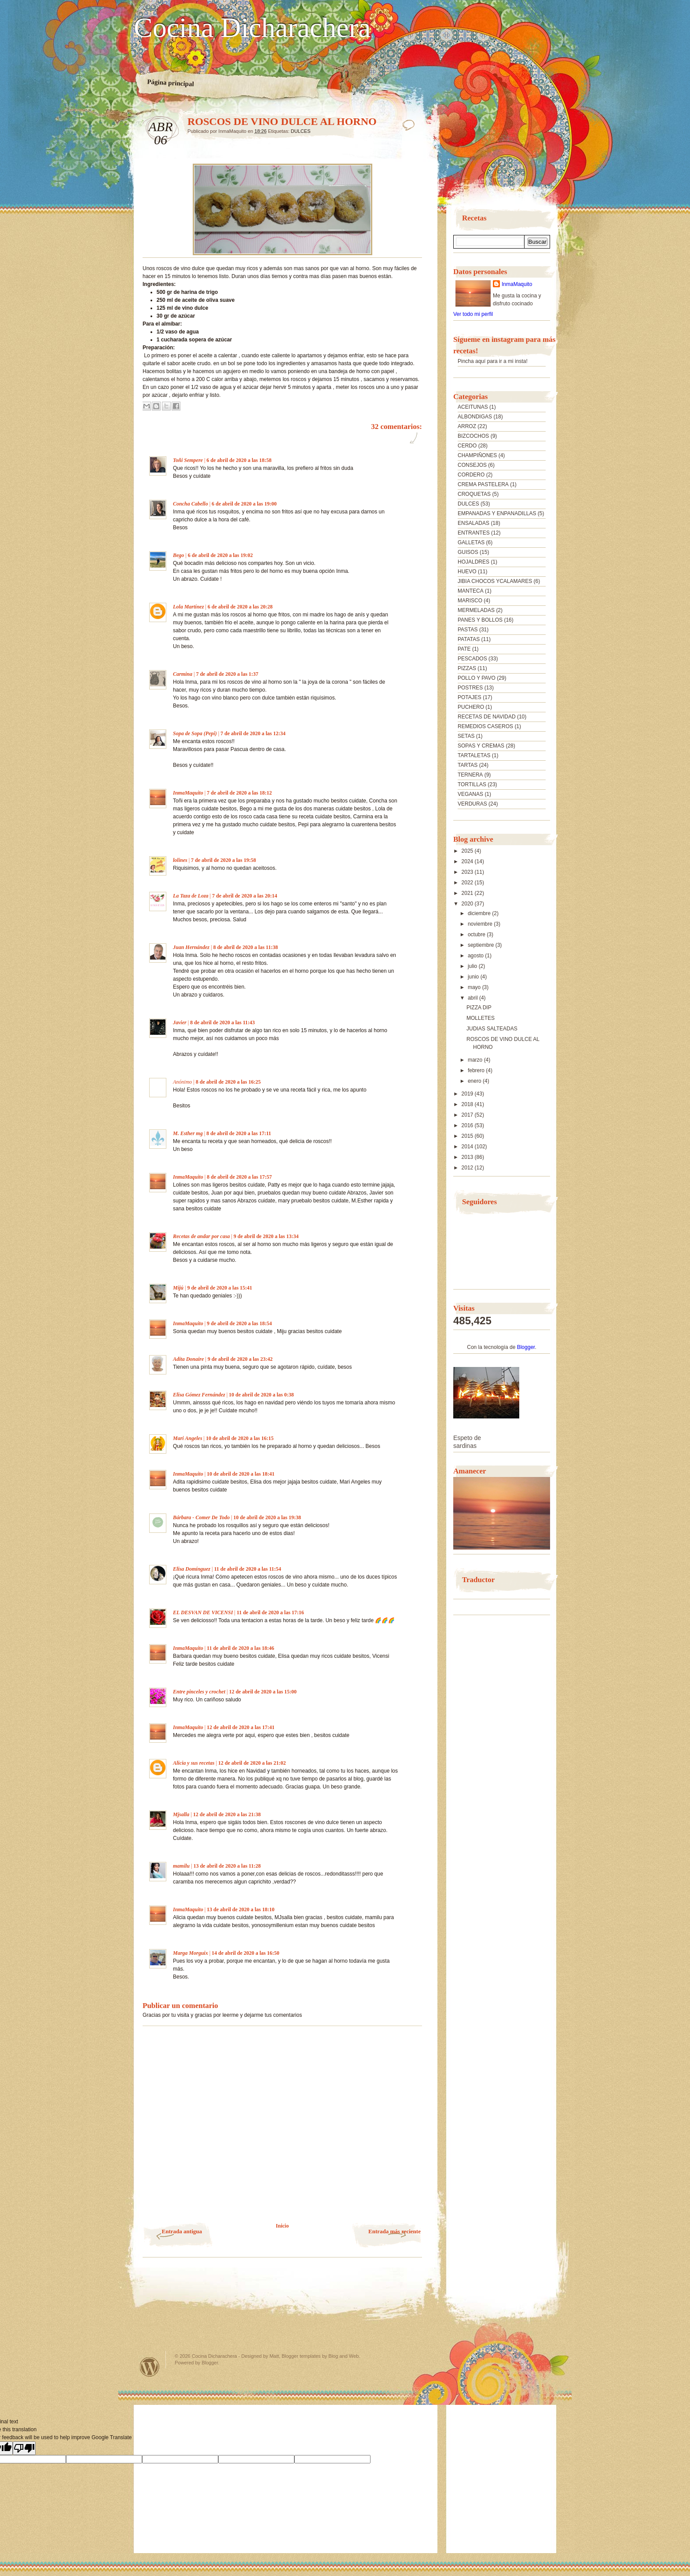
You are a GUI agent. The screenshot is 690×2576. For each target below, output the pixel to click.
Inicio (282, 2226)
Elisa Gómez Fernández (199, 1395)
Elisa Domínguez (191, 1569)
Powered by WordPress (149, 2366)
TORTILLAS (472, 784)
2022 (468, 882)
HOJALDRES (473, 562)
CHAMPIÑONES (477, 455)
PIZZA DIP (479, 1007)
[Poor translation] (24, 2448)
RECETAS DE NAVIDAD (487, 717)
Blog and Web (343, 2356)
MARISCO (470, 600)
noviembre (481, 924)
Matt (274, 2356)
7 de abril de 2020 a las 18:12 (239, 793)
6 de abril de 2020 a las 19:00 (244, 504)
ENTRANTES (474, 533)
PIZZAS (467, 668)
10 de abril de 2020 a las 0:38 (261, 1395)
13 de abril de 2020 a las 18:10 (241, 1909)
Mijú (178, 1288)
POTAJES (469, 697)
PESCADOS (472, 659)
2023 (468, 872)
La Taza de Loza (191, 896)
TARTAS (467, 765)
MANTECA (471, 591)
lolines (180, 860)
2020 (468, 904)
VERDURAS (472, 804)
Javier (180, 1022)
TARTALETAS (474, 755)
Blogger (526, 1347)
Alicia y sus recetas (193, 1763)
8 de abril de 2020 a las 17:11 (238, 1133)
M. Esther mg (188, 1133)
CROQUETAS (474, 494)
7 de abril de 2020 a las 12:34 (253, 733)
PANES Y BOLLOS (480, 620)
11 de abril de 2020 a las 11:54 (247, 1569)
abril (473, 998)
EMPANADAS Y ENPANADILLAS (497, 513)
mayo (475, 987)
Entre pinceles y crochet (199, 1692)
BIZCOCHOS (473, 436)
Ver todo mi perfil (473, 314)
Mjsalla (181, 1814)
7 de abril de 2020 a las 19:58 (223, 860)
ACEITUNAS (473, 407)
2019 (468, 1094)
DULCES (301, 131)
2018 (468, 1104)
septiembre (481, 945)
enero (475, 1081)
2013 (468, 1157)
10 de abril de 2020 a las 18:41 (241, 1474)
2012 (468, 1168)
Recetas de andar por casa (201, 1236)
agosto (476, 956)
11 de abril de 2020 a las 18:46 (240, 1648)
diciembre (480, 913)
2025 (468, 851)
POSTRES (470, 688)
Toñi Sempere (188, 460)
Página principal (170, 83)
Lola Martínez (188, 607)
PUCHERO (471, 707)
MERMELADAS (476, 610)
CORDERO (471, 475)
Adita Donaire (188, 1359)
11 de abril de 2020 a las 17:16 (270, 1612)
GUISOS (468, 552)
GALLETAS (471, 542)
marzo (476, 1060)
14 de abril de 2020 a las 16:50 (245, 1953)
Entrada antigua (182, 2231)
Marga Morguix (190, 1953)
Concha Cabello (190, 504)
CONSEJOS (472, 465)
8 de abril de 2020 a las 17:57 (239, 1177)
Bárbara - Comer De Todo (201, 1517)
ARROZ (467, 426)
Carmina (182, 674)
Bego (178, 555)
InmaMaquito (188, 793)
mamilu (181, 1866)
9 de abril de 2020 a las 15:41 (219, 1288)
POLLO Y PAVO (476, 678)
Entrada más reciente (394, 2231)
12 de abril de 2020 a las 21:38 (227, 1814)
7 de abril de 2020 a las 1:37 (227, 674)
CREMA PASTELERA (483, 484)
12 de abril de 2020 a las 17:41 (241, 1727)
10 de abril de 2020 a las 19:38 (267, 1517)
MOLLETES (480, 1018)
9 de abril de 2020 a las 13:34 (266, 1236)
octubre (477, 934)
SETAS (466, 736)
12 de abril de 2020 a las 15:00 (263, 1692)
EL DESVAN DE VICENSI (203, 1612)
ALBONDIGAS (475, 417)
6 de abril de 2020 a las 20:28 (240, 607)
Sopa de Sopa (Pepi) (195, 733)
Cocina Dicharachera (252, 27)
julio (473, 966)
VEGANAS (470, 794)
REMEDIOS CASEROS (485, 726)
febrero (477, 1070)
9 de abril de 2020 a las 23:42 (240, 1359)
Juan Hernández (191, 947)
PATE (464, 649)
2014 (468, 1146)
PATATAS (469, 639)
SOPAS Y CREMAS (481, 746)
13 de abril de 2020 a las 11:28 (227, 1866)
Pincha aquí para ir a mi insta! (493, 361)
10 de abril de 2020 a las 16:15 (240, 1438)
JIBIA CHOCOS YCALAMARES (495, 581)
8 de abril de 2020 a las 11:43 (222, 1022)
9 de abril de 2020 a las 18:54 (239, 1323)
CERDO (467, 446)
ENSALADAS (473, 523)
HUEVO (467, 571)
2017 (468, 1115)
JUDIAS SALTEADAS (492, 1029)
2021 (468, 893)
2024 (468, 861)
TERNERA (470, 775)
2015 (468, 1136)
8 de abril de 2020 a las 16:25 (228, 1082)
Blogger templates (301, 2356)
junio (474, 977)
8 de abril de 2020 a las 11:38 (245, 947)
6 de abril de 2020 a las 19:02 (220, 555)
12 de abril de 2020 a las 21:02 (252, 1763)
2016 (468, 1125)
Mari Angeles (187, 1438)
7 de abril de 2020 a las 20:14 (244, 896)
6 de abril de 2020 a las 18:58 (239, 460)
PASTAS (468, 630)
